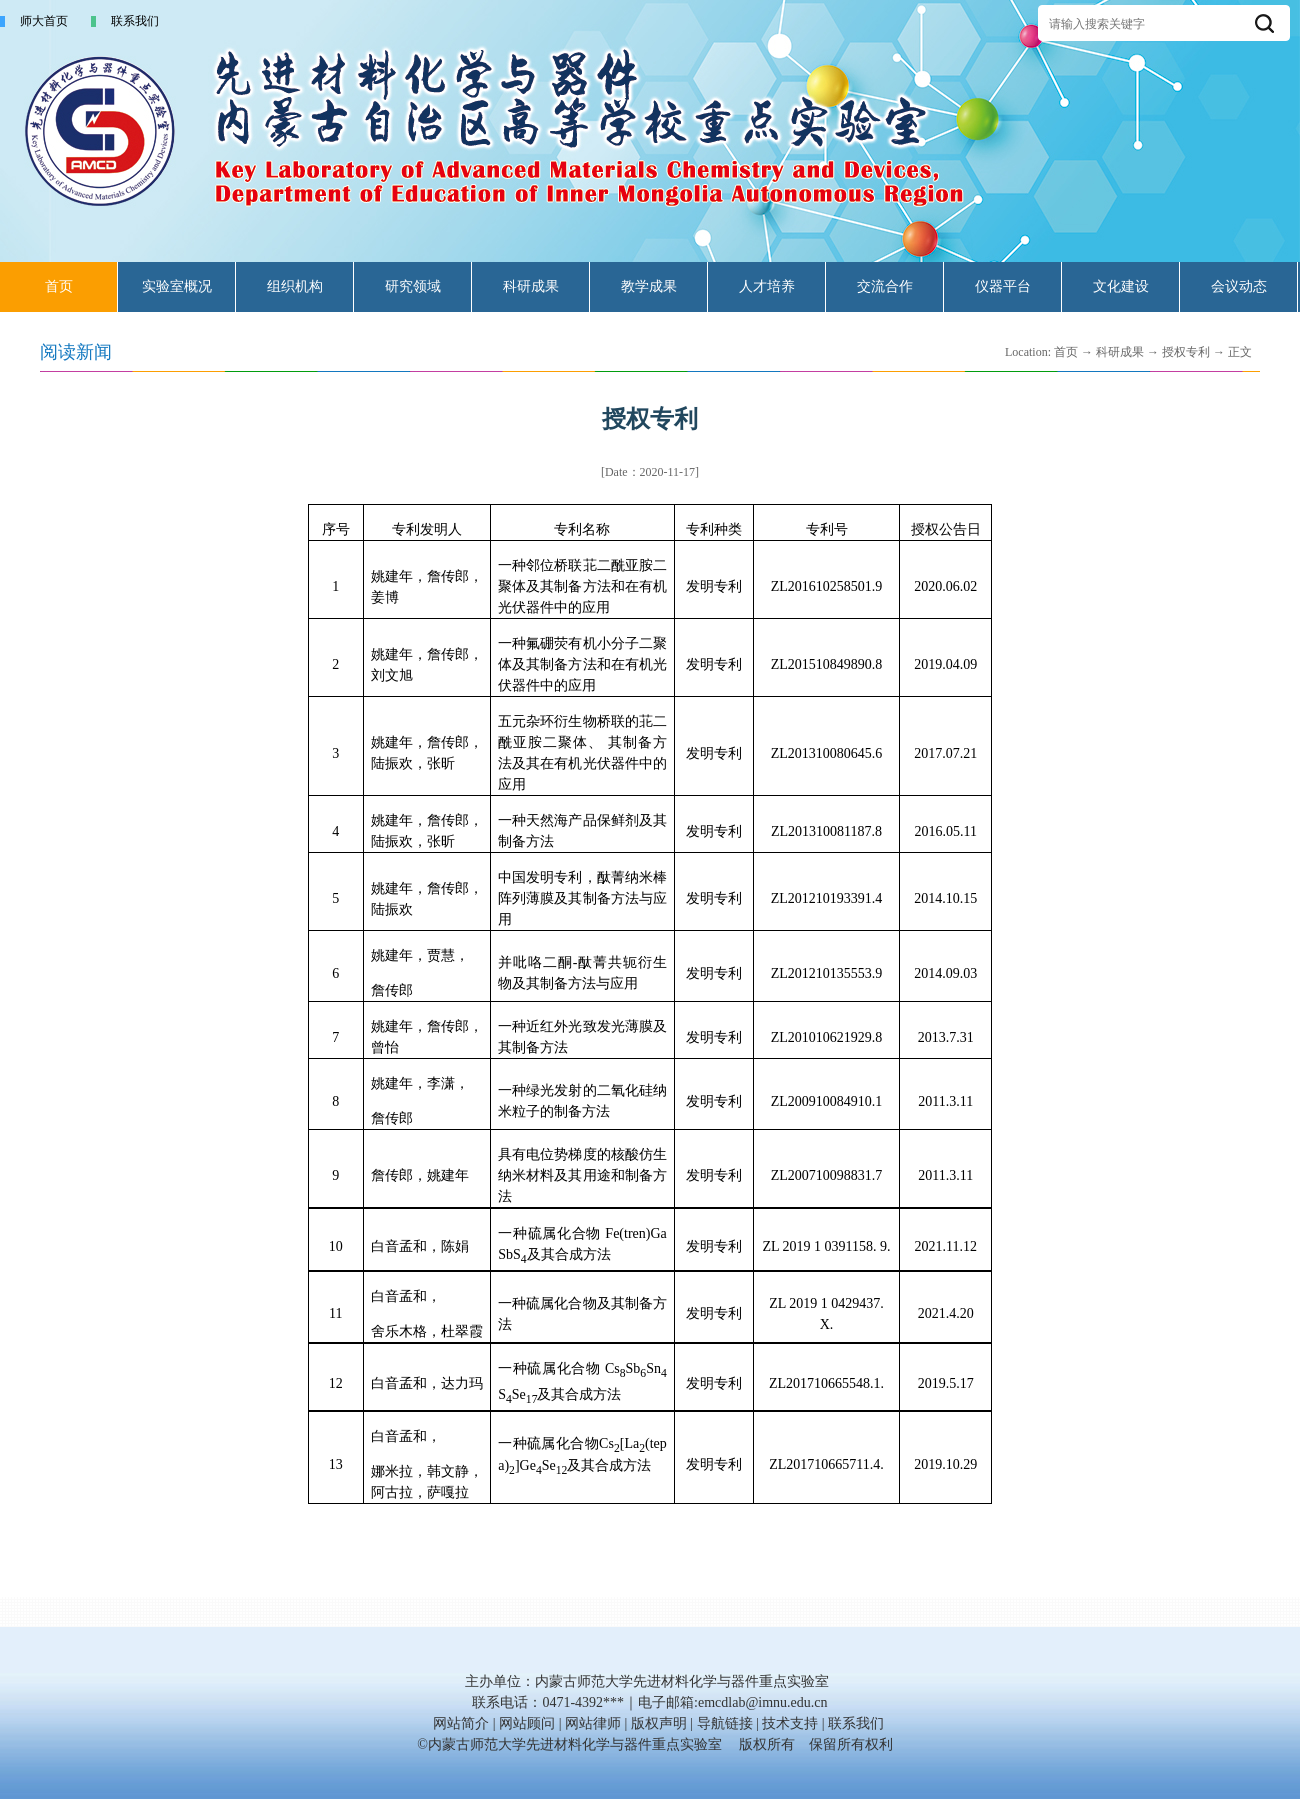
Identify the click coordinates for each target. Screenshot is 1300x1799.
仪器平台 (1003, 286)
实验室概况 (177, 286)
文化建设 (1121, 286)
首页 (59, 286)
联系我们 (135, 21)
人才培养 (767, 286)
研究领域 (413, 286)
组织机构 (295, 286)
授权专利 (1186, 352)
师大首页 (44, 21)
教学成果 (649, 286)
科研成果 (531, 286)
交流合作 (885, 286)
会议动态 (1239, 286)
